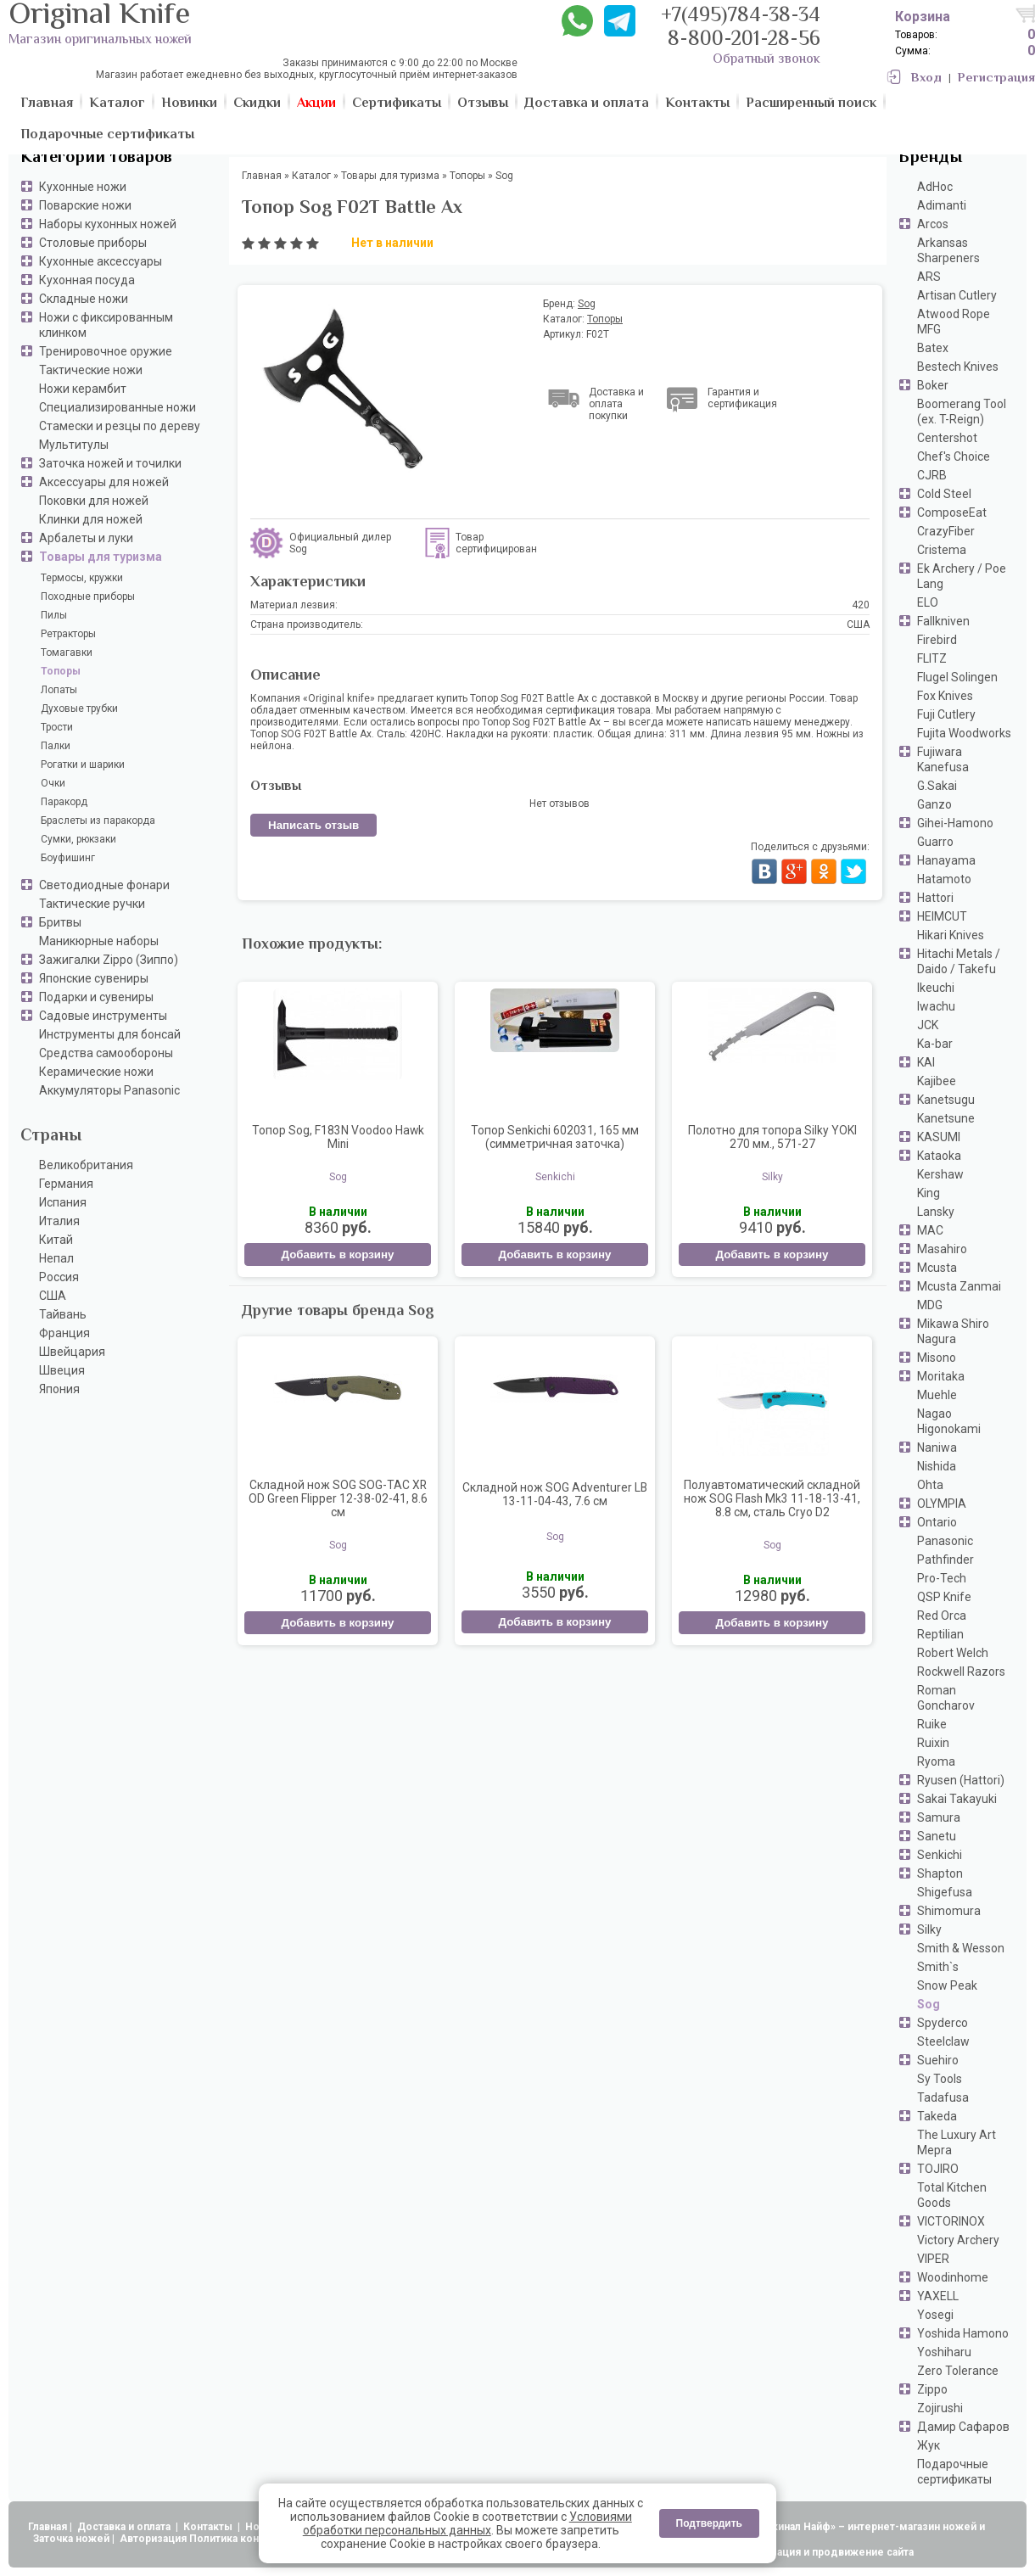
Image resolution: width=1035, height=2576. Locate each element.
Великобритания (86, 1165)
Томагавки (66, 652)
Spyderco (942, 2023)
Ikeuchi (935, 987)
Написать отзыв (313, 825)
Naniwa (937, 1447)
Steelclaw (943, 2041)
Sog (928, 2004)
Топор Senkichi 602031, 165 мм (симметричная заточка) (555, 1137)
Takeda (937, 2116)
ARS (929, 276)
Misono (936, 1357)
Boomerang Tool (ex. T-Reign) (961, 411)
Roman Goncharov (946, 1697)
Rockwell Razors (961, 1671)
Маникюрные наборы (99, 941)
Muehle (937, 1395)
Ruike (932, 1724)
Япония (59, 1389)
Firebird (937, 640)
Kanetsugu (946, 1099)
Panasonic (945, 1541)
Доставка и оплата (125, 2527)
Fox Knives (945, 696)
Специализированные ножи (117, 407)
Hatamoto (944, 879)
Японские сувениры (93, 978)
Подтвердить (709, 2523)
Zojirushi (940, 2408)
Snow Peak (947, 1985)
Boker (932, 385)
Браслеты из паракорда (98, 820)
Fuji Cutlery (946, 714)
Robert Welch (952, 1653)
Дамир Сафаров (963, 2426)
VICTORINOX (951, 2221)
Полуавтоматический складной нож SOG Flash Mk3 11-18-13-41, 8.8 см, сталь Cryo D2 (772, 1498)
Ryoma (936, 1761)
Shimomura (949, 1911)
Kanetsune (946, 1118)
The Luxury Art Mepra (956, 2142)
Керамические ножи (96, 1071)
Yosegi (935, 2314)
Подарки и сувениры (96, 997)
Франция (64, 1333)
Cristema (941, 550)
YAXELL (938, 2296)
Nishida (936, 1466)
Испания (63, 1202)
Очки (53, 783)
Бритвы (60, 922)
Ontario (937, 1522)
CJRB (932, 475)
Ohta (930, 1485)
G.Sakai (937, 785)
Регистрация (996, 78)
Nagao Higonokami (949, 1421)
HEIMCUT (942, 916)
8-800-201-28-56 (744, 40)
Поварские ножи (85, 205)
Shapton (940, 1873)
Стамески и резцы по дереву (119, 426)
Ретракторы (68, 634)
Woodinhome (952, 2277)
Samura (938, 1817)
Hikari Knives (950, 935)
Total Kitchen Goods (952, 2195)
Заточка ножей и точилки (110, 463)
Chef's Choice (953, 456)
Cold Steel (944, 494)
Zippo (932, 2389)
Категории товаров (96, 158)
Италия (59, 1221)
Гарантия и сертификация (742, 398)
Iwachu (936, 1006)
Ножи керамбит (82, 388)
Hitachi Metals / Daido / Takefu (958, 961)
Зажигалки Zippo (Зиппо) (108, 959)
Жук (928, 2445)
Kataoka (939, 1155)
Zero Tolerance (958, 2370)
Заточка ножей (71, 2539)
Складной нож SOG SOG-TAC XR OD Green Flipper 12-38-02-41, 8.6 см (338, 1498)
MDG (930, 1305)
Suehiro (938, 2060)
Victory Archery (958, 2240)
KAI (926, 1062)
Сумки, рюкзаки (78, 839)
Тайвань (63, 1314)
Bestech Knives (958, 366)
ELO (927, 602)
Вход (926, 78)
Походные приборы (88, 596)
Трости (57, 727)
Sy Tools (939, 2079)
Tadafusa (943, 2097)
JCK (927, 1025)
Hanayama (946, 860)
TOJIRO (938, 2169)
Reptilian (940, 1634)
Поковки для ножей (93, 500)
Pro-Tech (941, 1578)
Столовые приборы (93, 242)
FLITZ (932, 658)
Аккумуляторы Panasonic (109, 1090)
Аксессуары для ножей (104, 482)
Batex (932, 348)
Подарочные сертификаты (954, 2471)
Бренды (930, 158)
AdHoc (935, 186)
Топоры (61, 671)
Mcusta (937, 1267)
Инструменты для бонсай (110, 1034)
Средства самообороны (106, 1053)
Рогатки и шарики (83, 764)
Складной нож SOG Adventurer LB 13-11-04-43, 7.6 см (554, 1494)
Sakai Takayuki (957, 1799)
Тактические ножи (91, 370)
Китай (56, 1239)
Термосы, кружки (82, 578)
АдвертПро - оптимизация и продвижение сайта (789, 2552)
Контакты (209, 2527)
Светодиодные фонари (104, 885)
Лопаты (59, 690)
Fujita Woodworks (964, 733)
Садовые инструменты (103, 1015)
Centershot (947, 438)
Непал (56, 1258)
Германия (66, 1183)
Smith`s (938, 1967)
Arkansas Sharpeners (948, 250)
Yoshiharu (944, 2352)
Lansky (935, 1211)
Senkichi (939, 1855)
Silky (929, 1929)
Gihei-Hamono (955, 823)
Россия (59, 1277)
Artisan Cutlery (957, 295)
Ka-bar (935, 1043)
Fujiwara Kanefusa (943, 759)
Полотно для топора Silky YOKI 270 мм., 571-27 (772, 1137)
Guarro (935, 841)
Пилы (54, 615)
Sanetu (936, 1836)
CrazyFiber (946, 531)
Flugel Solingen (957, 677)
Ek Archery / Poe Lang (961, 576)
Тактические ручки (92, 903)
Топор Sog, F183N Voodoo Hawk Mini (338, 1137)
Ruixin (933, 1743)
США (52, 1295)
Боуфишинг (68, 858)
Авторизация (153, 2539)
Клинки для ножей (91, 519)
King (928, 1193)
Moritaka (941, 1376)
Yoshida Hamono (963, 2333)
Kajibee (936, 1081)
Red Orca (941, 1615)
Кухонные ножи (82, 186)
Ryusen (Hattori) (960, 1780)
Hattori (935, 897)
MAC (930, 1230)
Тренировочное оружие (105, 351)
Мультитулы (74, 444)
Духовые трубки (79, 708)
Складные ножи (83, 298)
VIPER (933, 2258)
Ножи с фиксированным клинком (106, 325)
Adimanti (941, 205)
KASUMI (938, 1137)
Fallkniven (943, 621)
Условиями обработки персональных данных (467, 2523)
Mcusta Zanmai (959, 1286)
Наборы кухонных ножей (107, 224)
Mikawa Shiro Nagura (953, 1331)
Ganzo (934, 804)
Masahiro (942, 1249)
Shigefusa (944, 1892)
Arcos (932, 224)
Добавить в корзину (337, 1254)
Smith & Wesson (960, 1948)
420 (861, 605)
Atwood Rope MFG (953, 321)
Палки (55, 746)
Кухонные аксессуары (100, 261)
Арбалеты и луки (86, 538)
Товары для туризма (100, 556)
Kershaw (940, 1174)
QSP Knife (944, 1597)
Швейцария (72, 1351)
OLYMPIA (941, 1503)
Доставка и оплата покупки (616, 404)
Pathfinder (945, 1559)
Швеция (62, 1370)
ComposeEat (952, 512)
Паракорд (64, 802)
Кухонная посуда (87, 280)
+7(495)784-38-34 (740, 16)
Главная (47, 2527)
